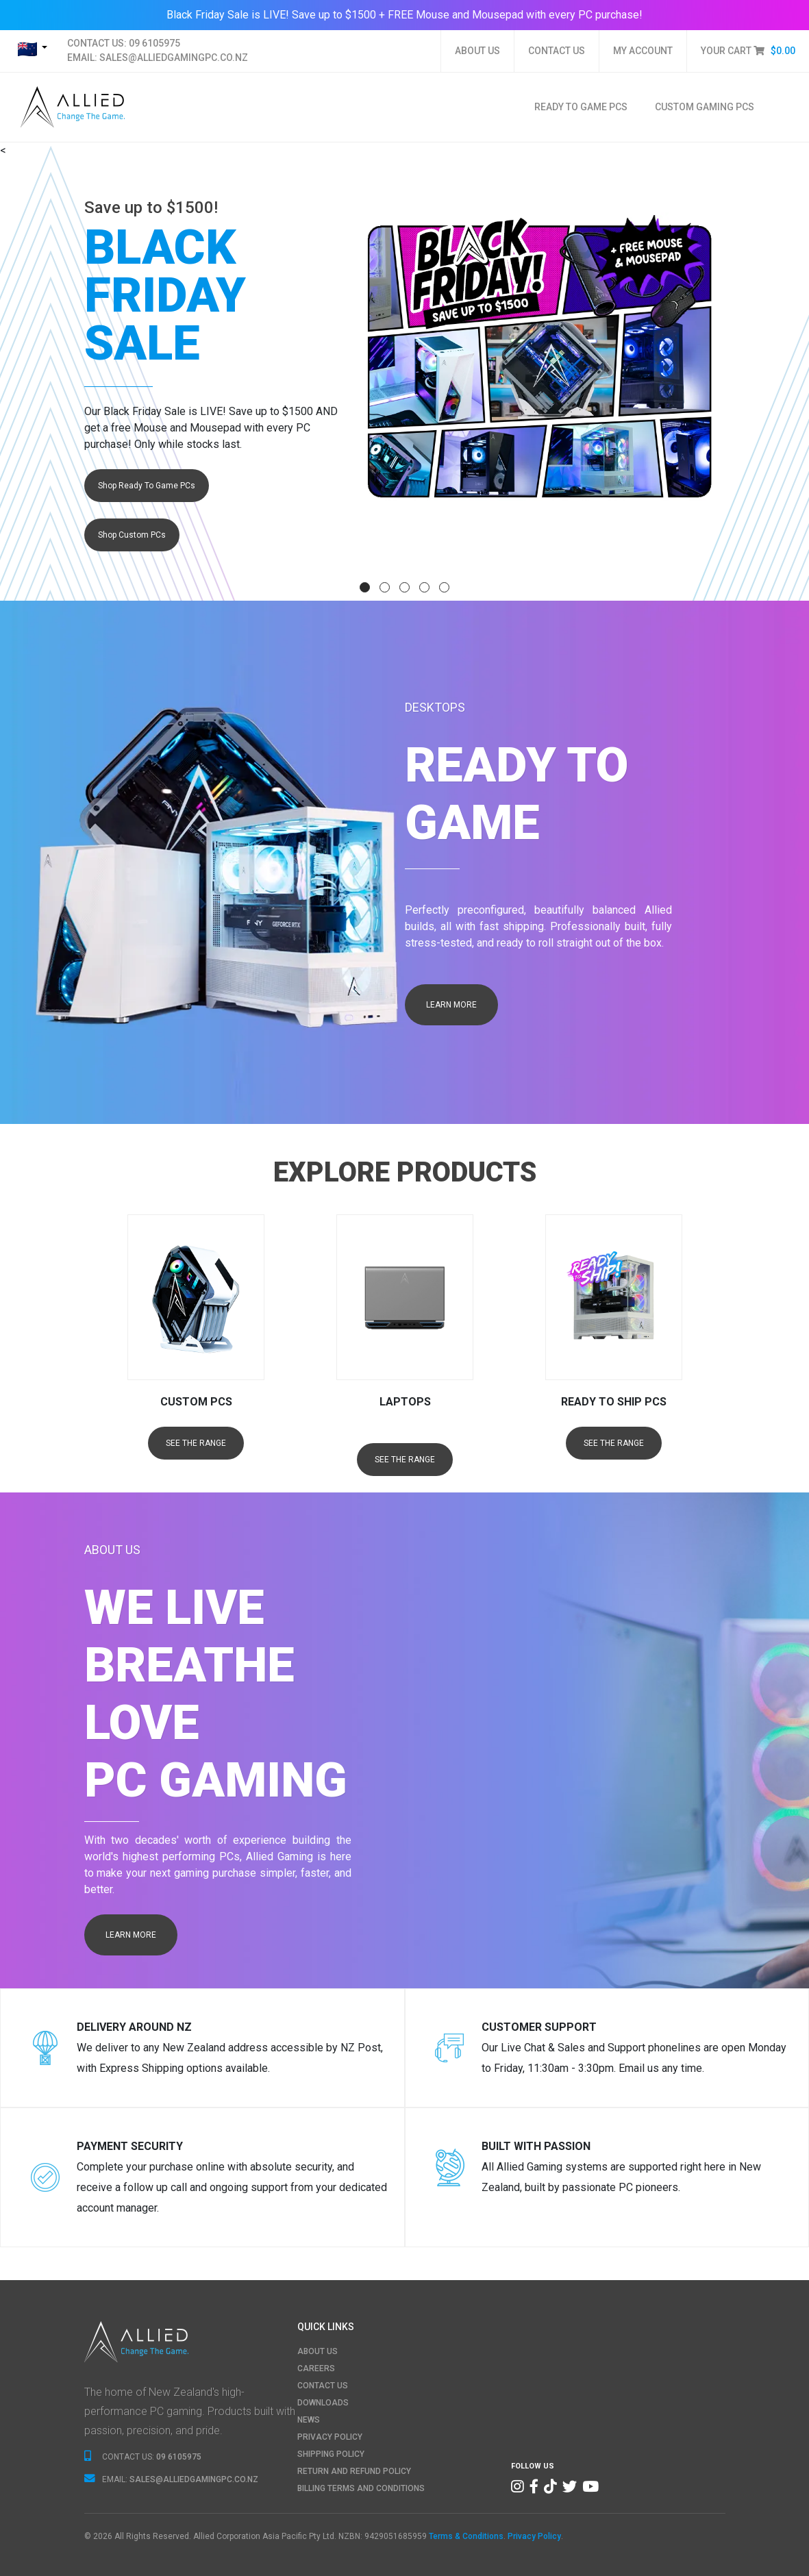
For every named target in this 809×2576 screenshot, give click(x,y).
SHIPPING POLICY (330, 2454)
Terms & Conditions (466, 2536)
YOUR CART (748, 50)
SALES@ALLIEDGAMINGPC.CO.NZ (173, 57)
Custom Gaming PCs (704, 106)
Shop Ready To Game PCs (146, 485)
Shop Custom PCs (132, 535)
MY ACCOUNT (643, 50)
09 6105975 (154, 43)
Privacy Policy (534, 2536)
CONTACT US (556, 50)
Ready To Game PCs (580, 106)
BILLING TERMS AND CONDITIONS (361, 2488)
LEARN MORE (451, 1005)
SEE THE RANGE (196, 1443)
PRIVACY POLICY (329, 2437)
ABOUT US (477, 50)
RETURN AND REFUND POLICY (354, 2471)
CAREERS (316, 2368)
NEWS (308, 2420)
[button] (365, 587)
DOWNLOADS (323, 2403)
